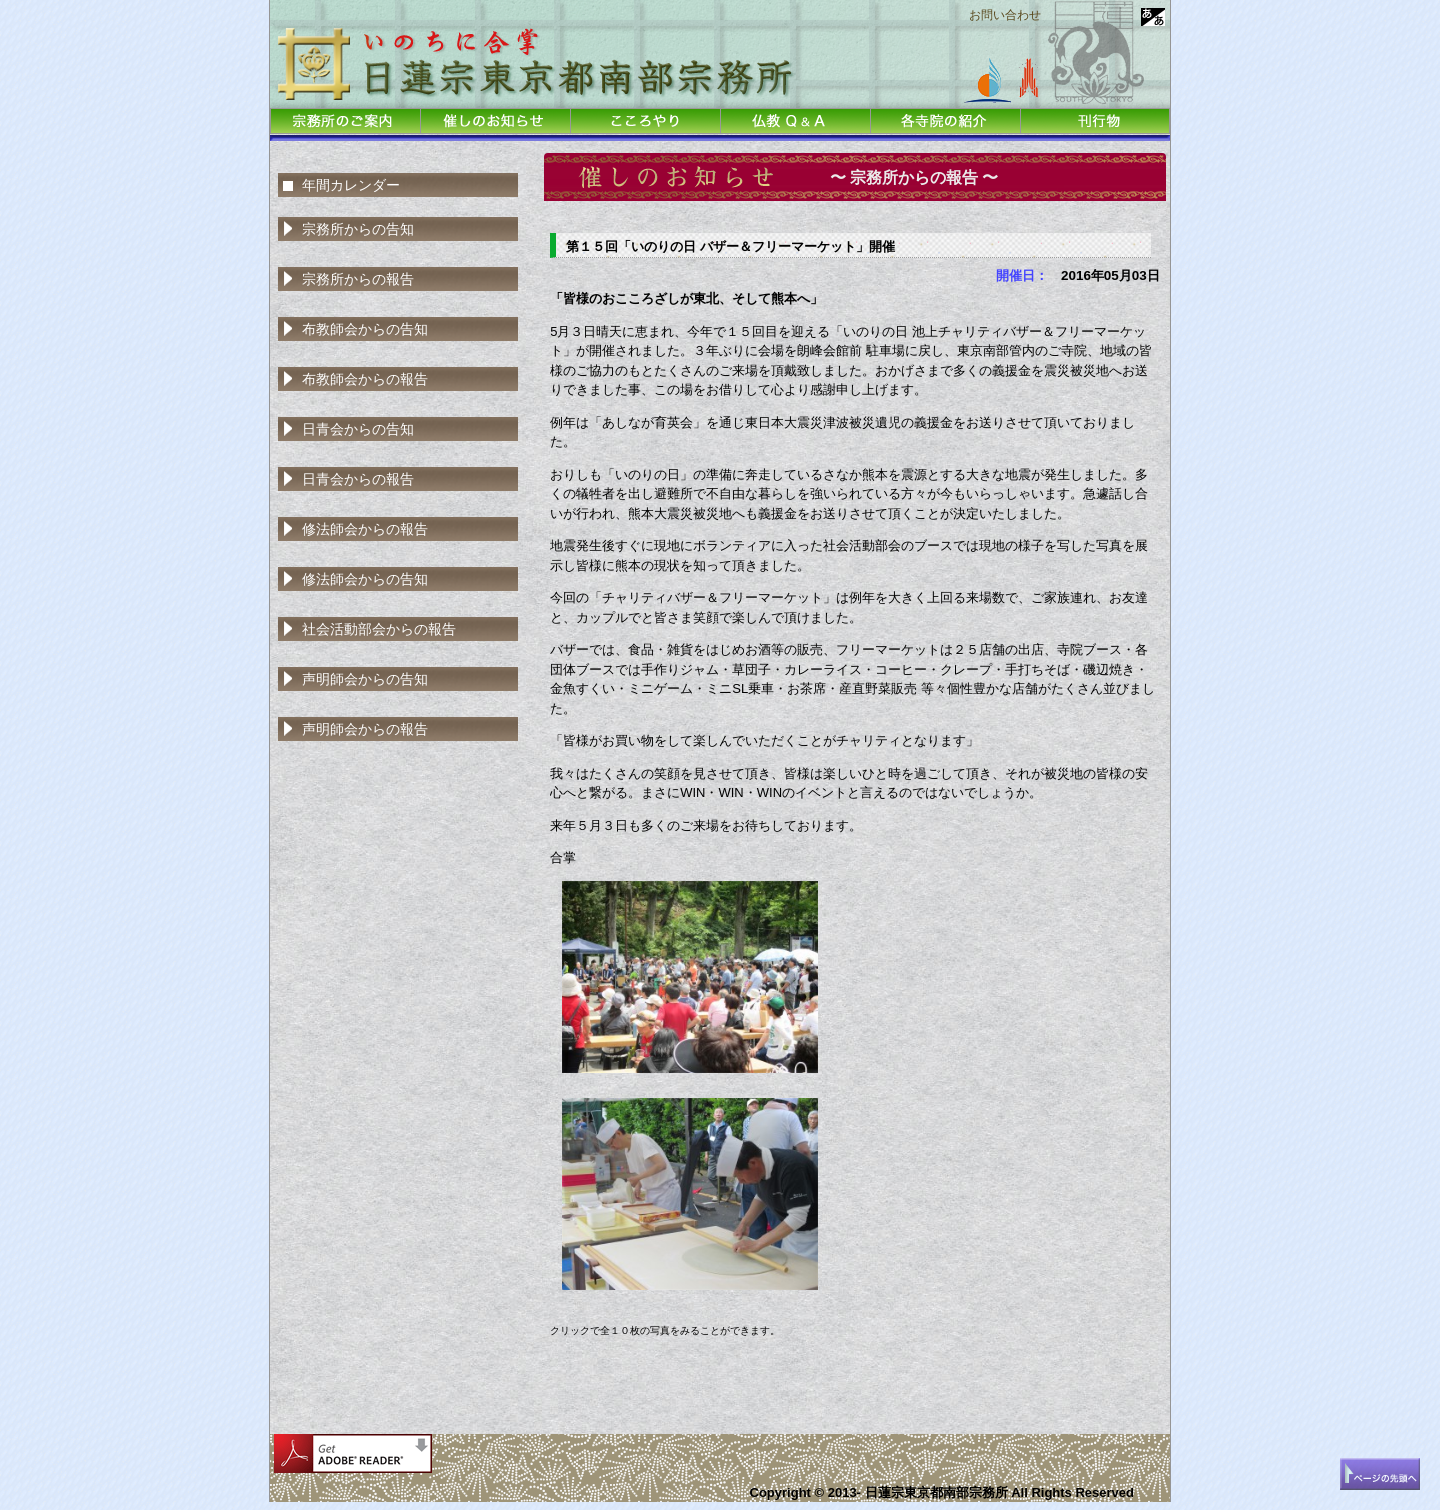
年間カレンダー (351, 185)
